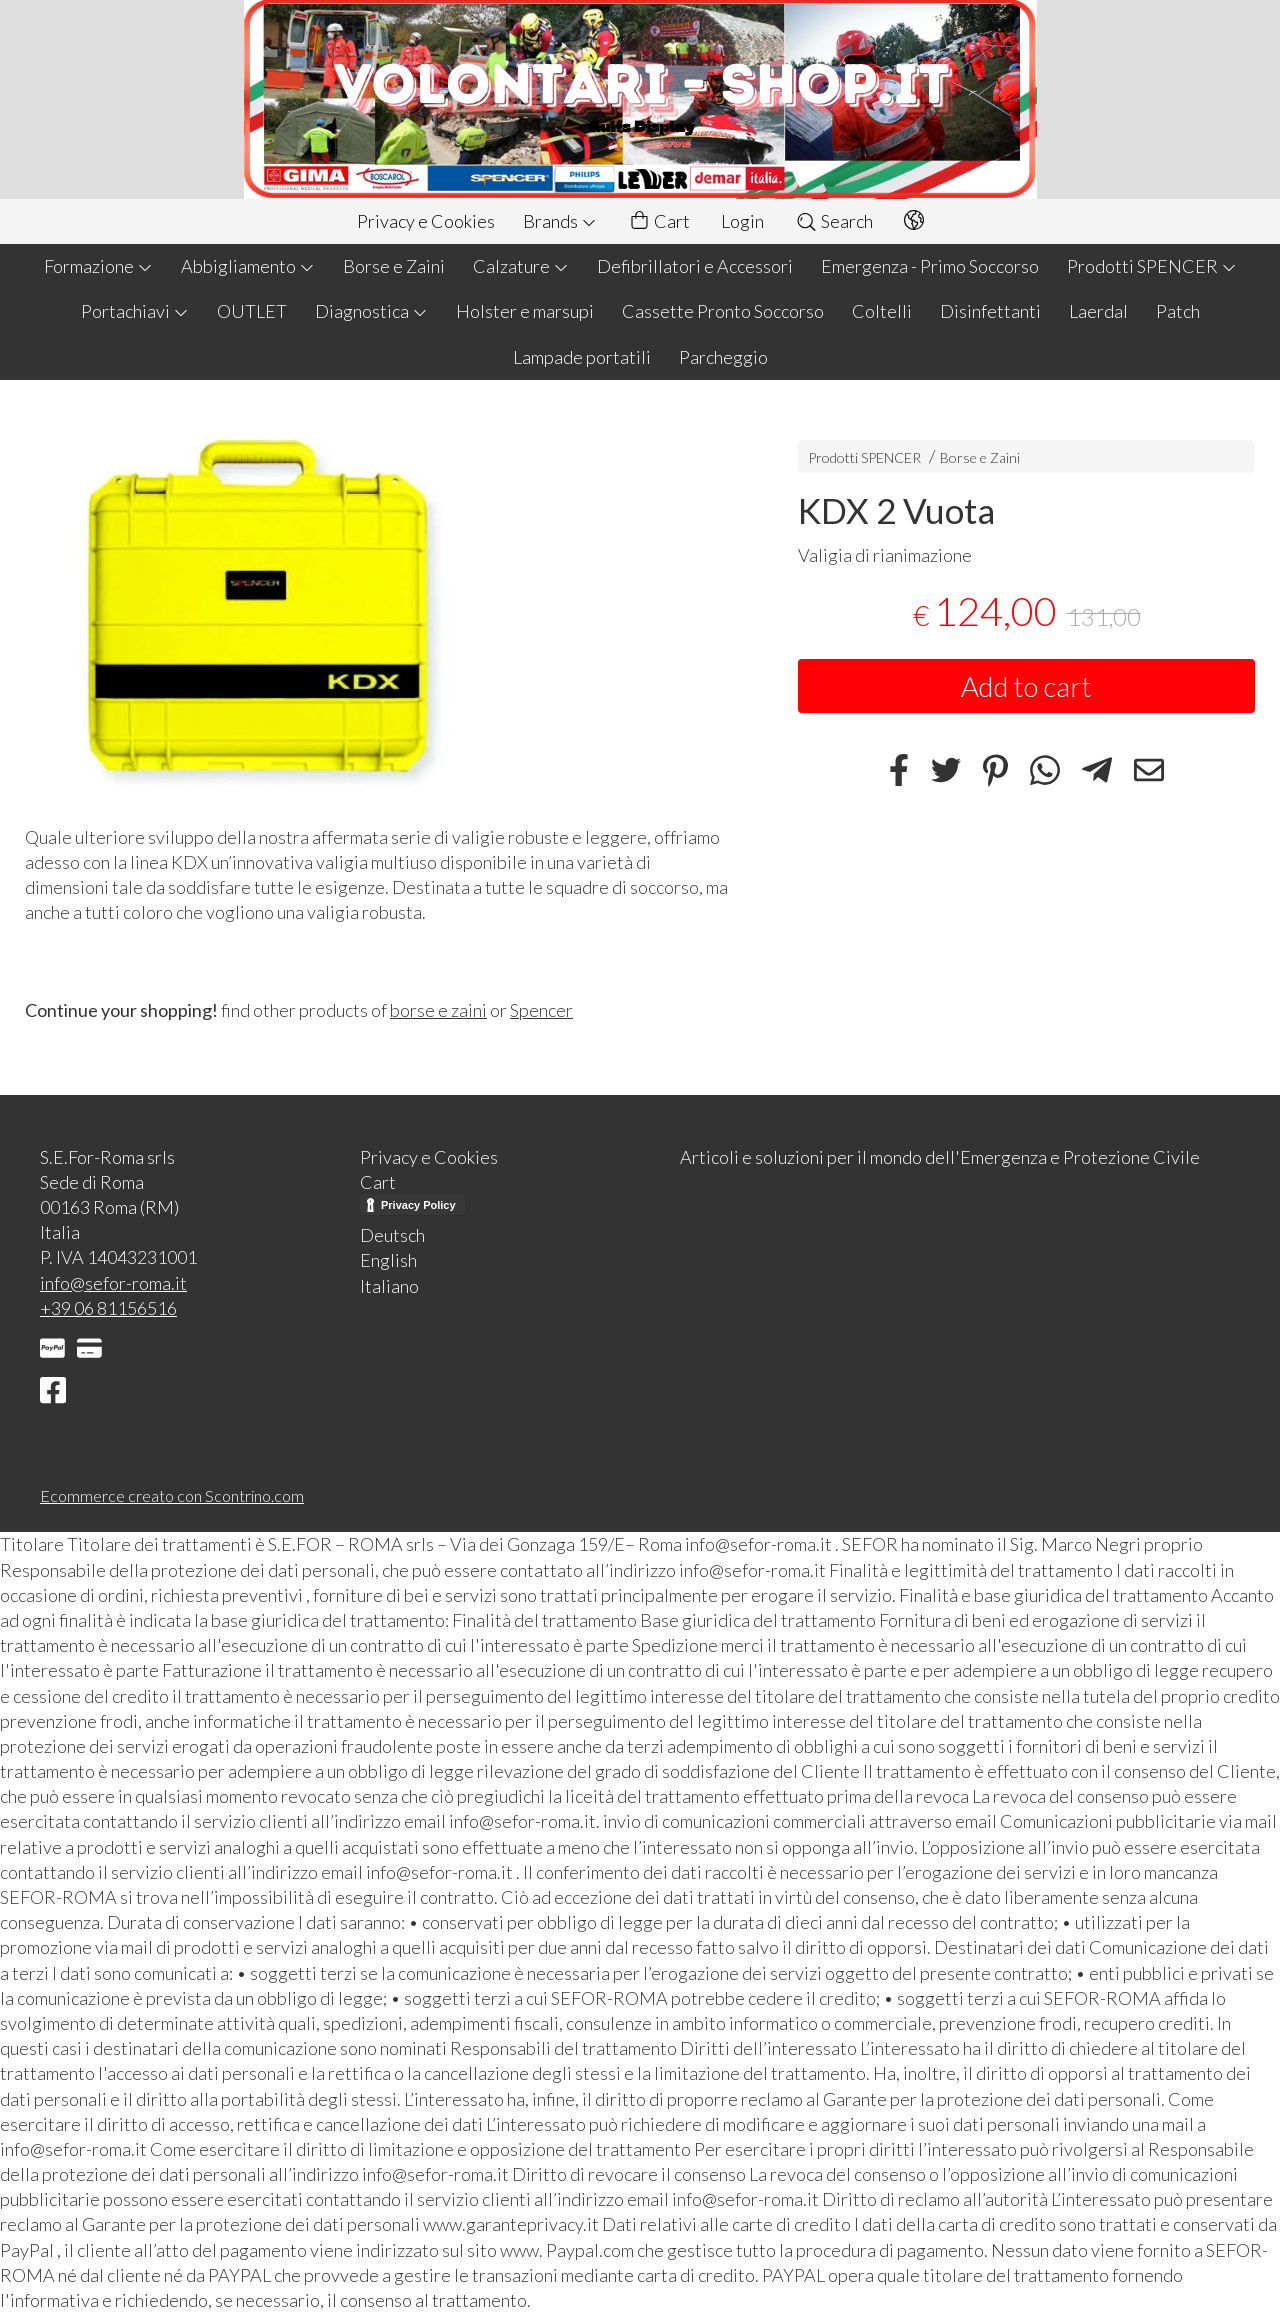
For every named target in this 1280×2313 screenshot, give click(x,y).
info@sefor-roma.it (113, 1283)
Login (742, 221)
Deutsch (392, 1235)
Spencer (541, 1010)
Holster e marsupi (525, 311)
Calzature (521, 266)
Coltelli (882, 311)
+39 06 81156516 (108, 1308)
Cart (659, 221)
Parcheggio (723, 357)
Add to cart (1026, 686)
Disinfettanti (990, 311)
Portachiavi (135, 311)
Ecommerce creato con (172, 1495)
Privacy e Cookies (426, 221)
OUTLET (252, 311)
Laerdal (1098, 311)
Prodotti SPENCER (1152, 266)
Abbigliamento (248, 266)
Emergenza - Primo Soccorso (930, 266)
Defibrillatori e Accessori (695, 266)
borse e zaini (438, 1010)
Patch (1178, 311)
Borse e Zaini (394, 266)
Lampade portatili (582, 357)
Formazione (98, 266)
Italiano (389, 1286)
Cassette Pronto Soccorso (723, 311)
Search (834, 221)
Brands (560, 221)
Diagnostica (371, 311)
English (388, 1260)
